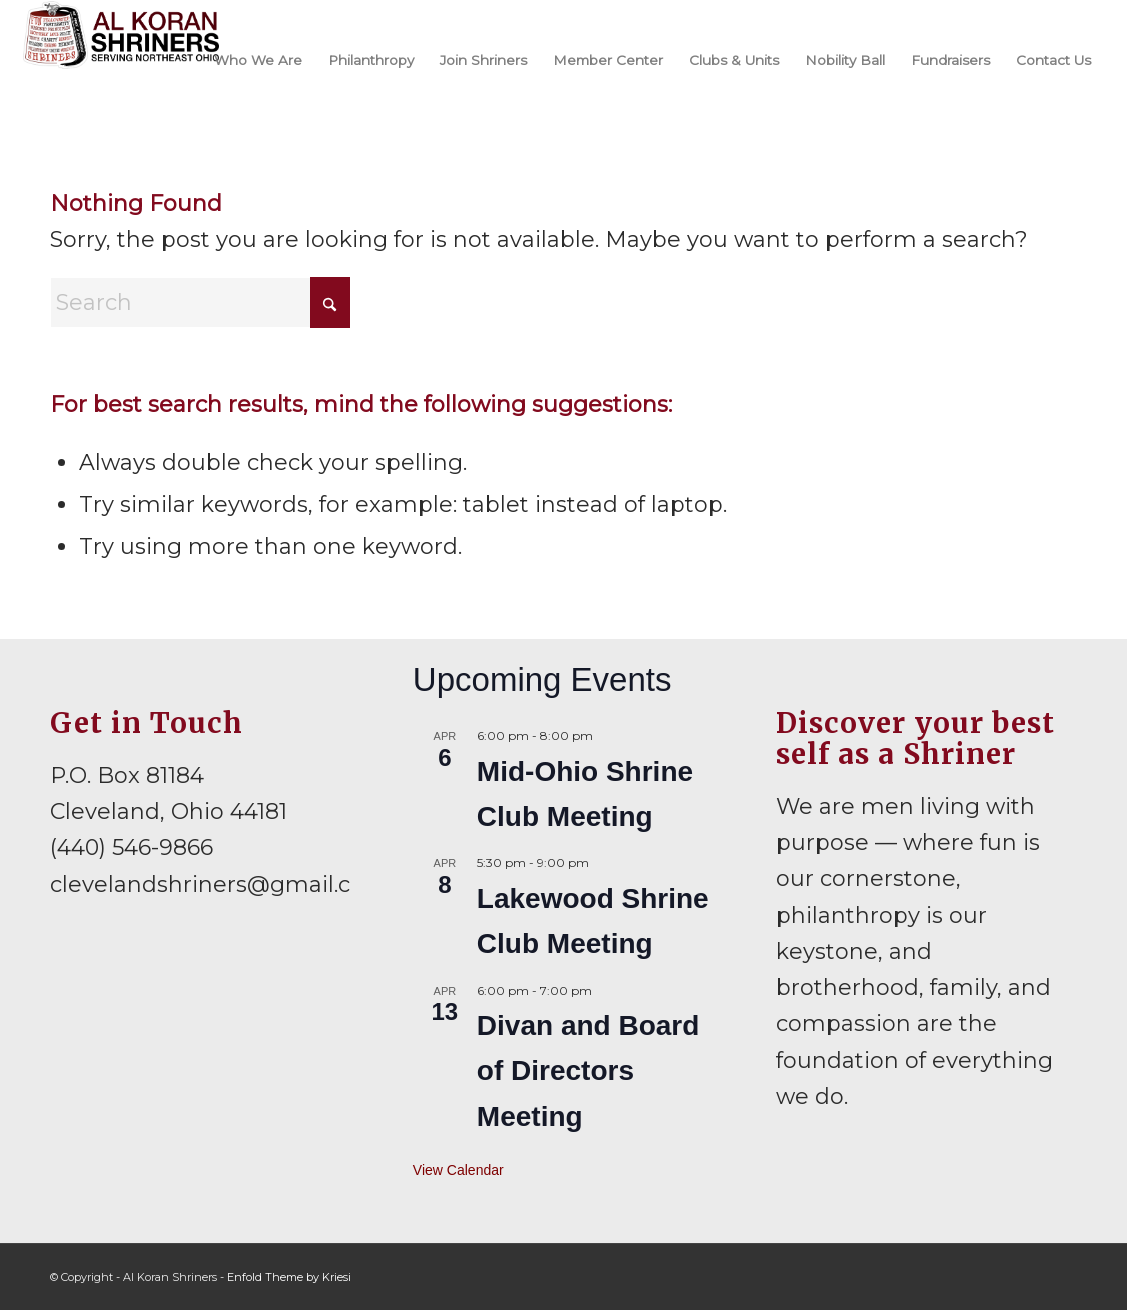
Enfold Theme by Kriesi (289, 1277)
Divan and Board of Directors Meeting (588, 1071)
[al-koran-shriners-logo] (121, 59)
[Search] (200, 302)
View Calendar (458, 1170)
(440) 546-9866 (131, 847)
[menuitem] (258, 59)
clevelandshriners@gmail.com (219, 884)
